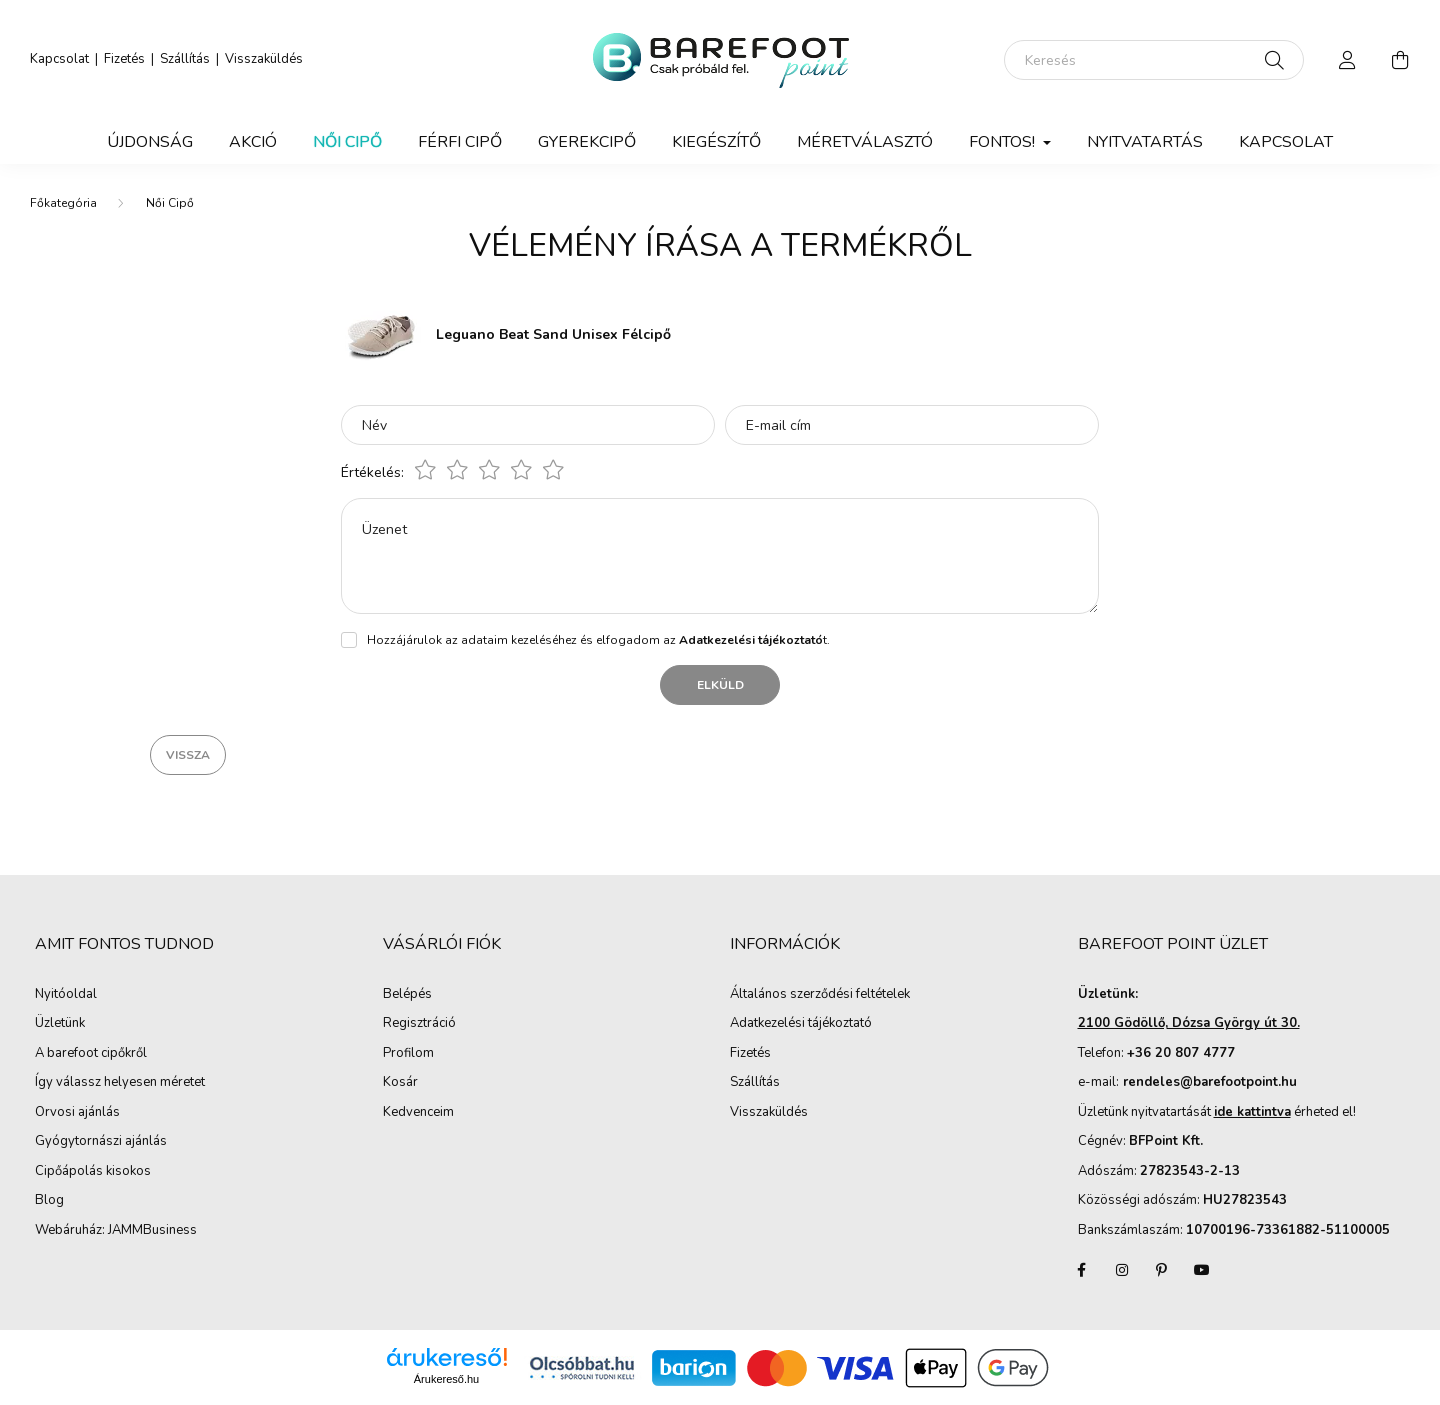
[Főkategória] (63, 203)
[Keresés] (1154, 60)
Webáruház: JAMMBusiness (116, 1231)
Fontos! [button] (1004, 142)
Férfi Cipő (460, 142)
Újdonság (150, 142)
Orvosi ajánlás (77, 1113)
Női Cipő (347, 142)
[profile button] (1348, 60)
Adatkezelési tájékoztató (801, 1024)
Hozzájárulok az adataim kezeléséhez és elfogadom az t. (598, 640)
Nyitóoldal (66, 995)
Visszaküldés (264, 59)
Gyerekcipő (587, 142)
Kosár (400, 1083)
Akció (253, 142)
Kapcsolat (59, 59)
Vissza (188, 755)
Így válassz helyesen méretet (120, 1083)
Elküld (720, 685)
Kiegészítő (716, 142)
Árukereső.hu (446, 1379)
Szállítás (185, 59)
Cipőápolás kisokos (93, 1172)
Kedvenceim (418, 1113)
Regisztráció (419, 1024)
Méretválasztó (865, 142)
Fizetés (124, 59)
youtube (1202, 1270)
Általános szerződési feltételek (820, 995)
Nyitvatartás (1145, 142)
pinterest (1162, 1270)
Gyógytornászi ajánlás (101, 1142)
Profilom (408, 1054)
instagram (1122, 1270)
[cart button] (1400, 60)
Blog (49, 1201)
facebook (1082, 1270)
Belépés (407, 995)
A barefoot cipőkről (91, 1054)
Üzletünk (60, 1024)
